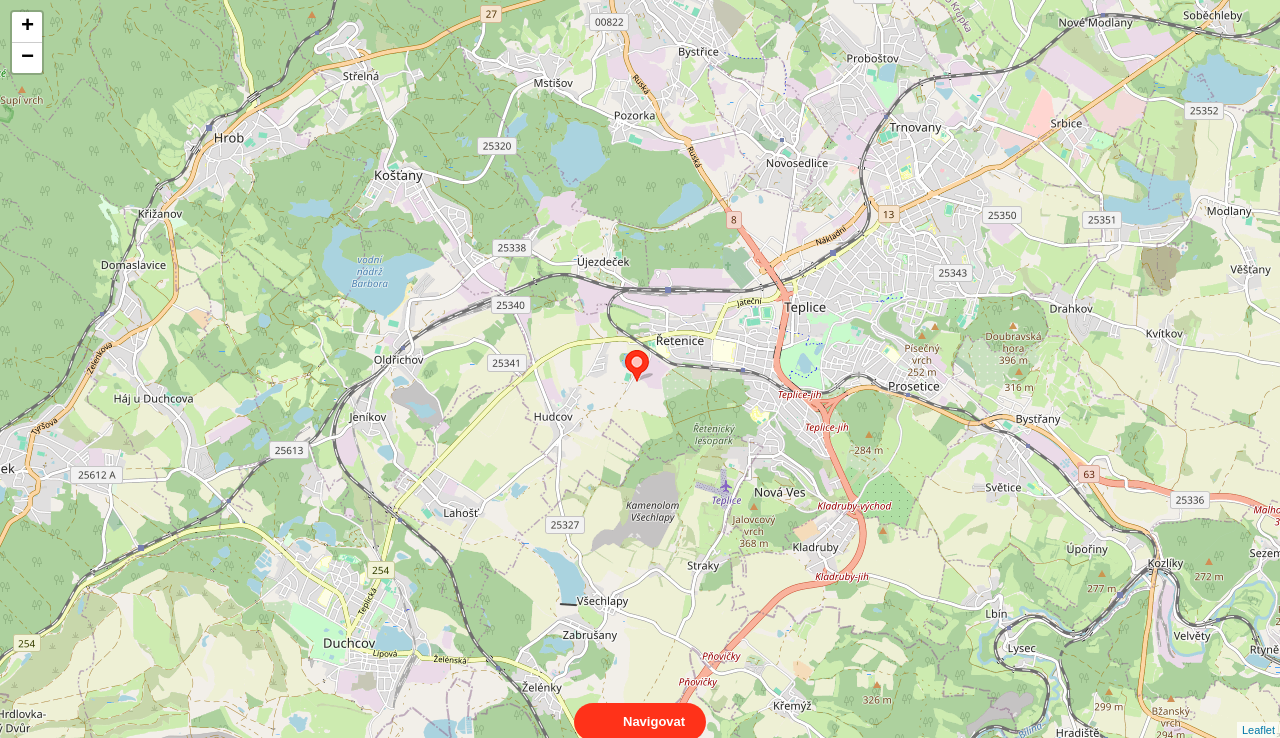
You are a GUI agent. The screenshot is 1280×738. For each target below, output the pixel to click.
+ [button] (27, 27)
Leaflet (1258, 712)
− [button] (27, 58)
